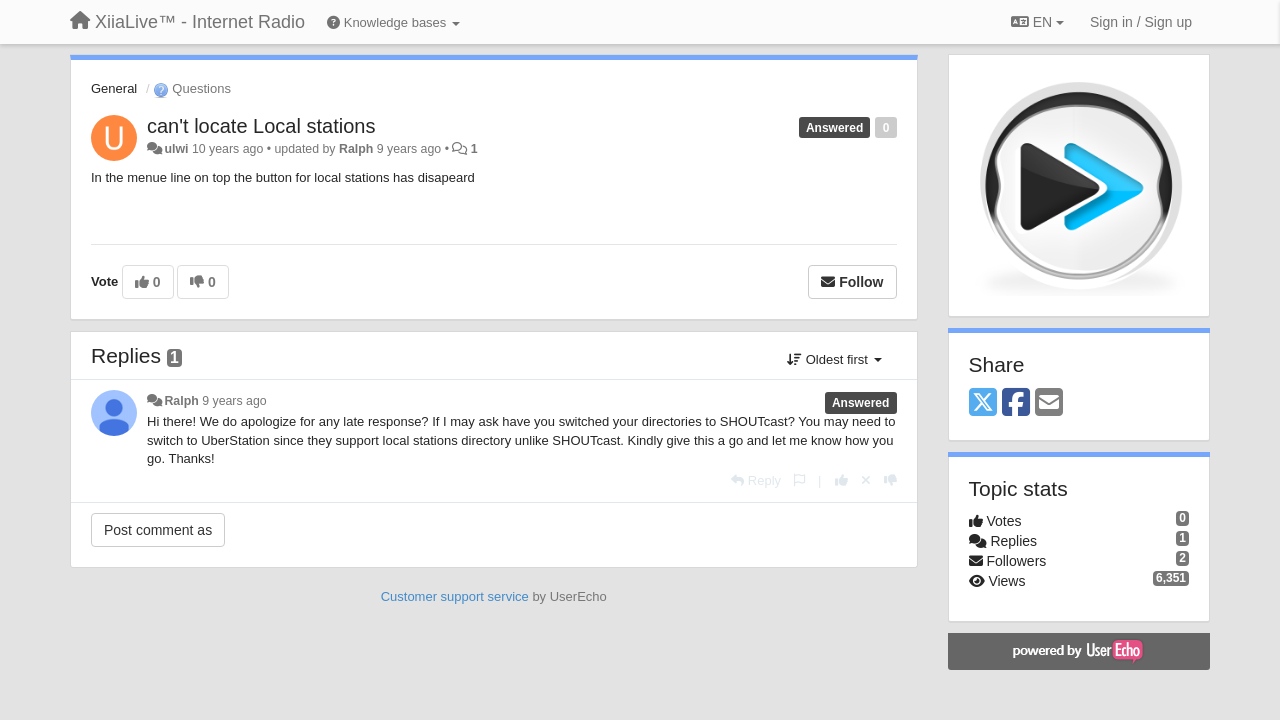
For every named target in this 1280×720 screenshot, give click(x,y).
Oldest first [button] (834, 359)
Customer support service (455, 596)
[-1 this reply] (890, 480)
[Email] (1049, 403)
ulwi (176, 149)
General (114, 88)
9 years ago (234, 401)
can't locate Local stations (261, 126)
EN (1037, 22)
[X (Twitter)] (983, 403)
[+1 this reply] (841, 480)
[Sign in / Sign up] (1141, 22)
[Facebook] (1016, 403)
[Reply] (756, 480)
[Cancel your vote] (866, 480)
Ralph (356, 149)
